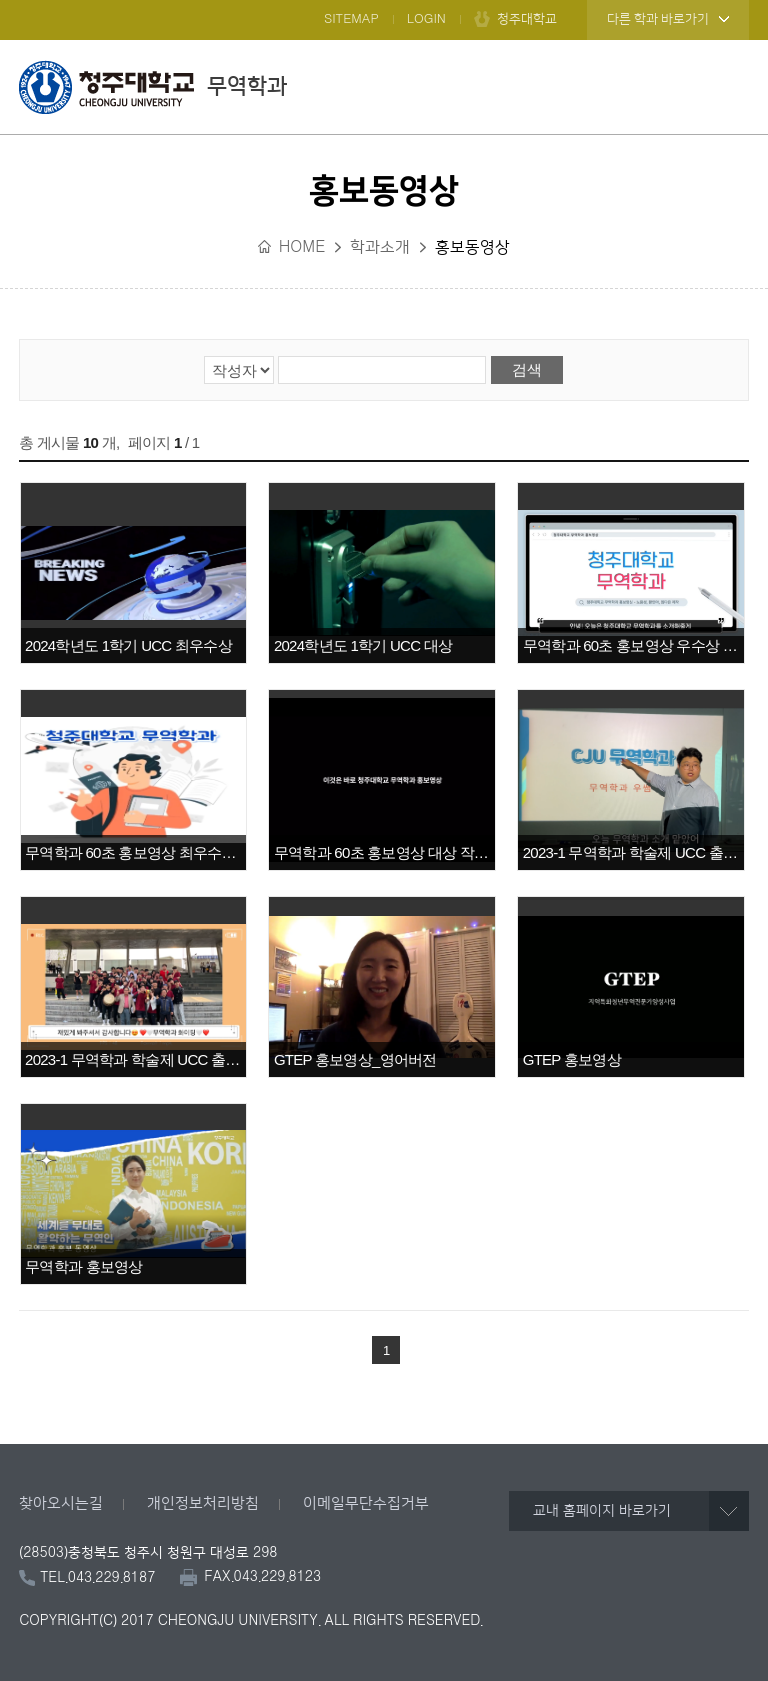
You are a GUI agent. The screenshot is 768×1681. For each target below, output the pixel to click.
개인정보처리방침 (203, 1503)
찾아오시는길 (61, 1503)
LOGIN (426, 19)
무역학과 (153, 87)
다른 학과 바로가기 (658, 19)
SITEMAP (351, 19)
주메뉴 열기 (729, 87)
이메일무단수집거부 (366, 1503)
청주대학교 (527, 19)
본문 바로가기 (384, 1)
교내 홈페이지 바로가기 (602, 1511)
